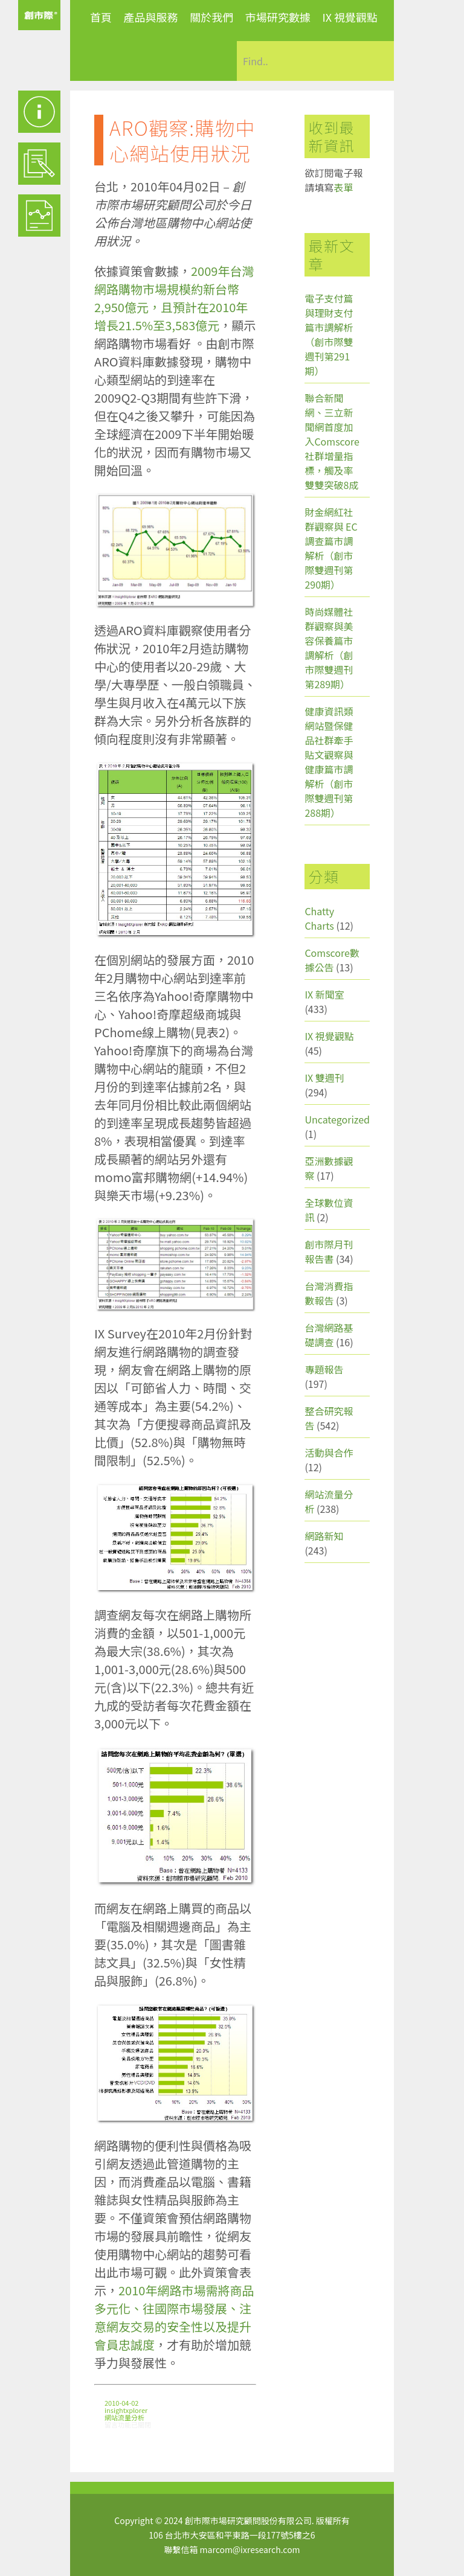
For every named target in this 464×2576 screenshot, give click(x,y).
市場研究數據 (278, 17)
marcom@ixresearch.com (250, 2549)
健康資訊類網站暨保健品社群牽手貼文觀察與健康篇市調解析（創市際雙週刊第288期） (328, 762)
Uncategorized (337, 1119)
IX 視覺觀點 (350, 17)
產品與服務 (151, 17)
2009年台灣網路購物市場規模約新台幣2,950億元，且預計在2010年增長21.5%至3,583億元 (174, 298)
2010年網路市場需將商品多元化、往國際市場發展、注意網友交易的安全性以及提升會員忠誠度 (174, 2317)
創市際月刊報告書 (328, 1251)
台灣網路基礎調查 (328, 1334)
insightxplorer (126, 2410)
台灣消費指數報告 (328, 1293)
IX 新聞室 (324, 994)
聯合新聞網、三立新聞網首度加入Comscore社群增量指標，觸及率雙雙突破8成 (331, 441)
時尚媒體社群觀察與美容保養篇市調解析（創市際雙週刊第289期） (328, 647)
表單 (343, 187)
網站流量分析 (124, 2417)
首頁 (101, 17)
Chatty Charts (319, 918)
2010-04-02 (121, 2403)
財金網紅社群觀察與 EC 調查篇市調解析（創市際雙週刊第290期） (330, 548)
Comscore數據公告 (331, 959)
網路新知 (323, 1536)
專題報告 (323, 1369)
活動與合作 (328, 1452)
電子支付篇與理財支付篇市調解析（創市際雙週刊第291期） (328, 334)
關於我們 (211, 17)
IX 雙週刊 (324, 1077)
